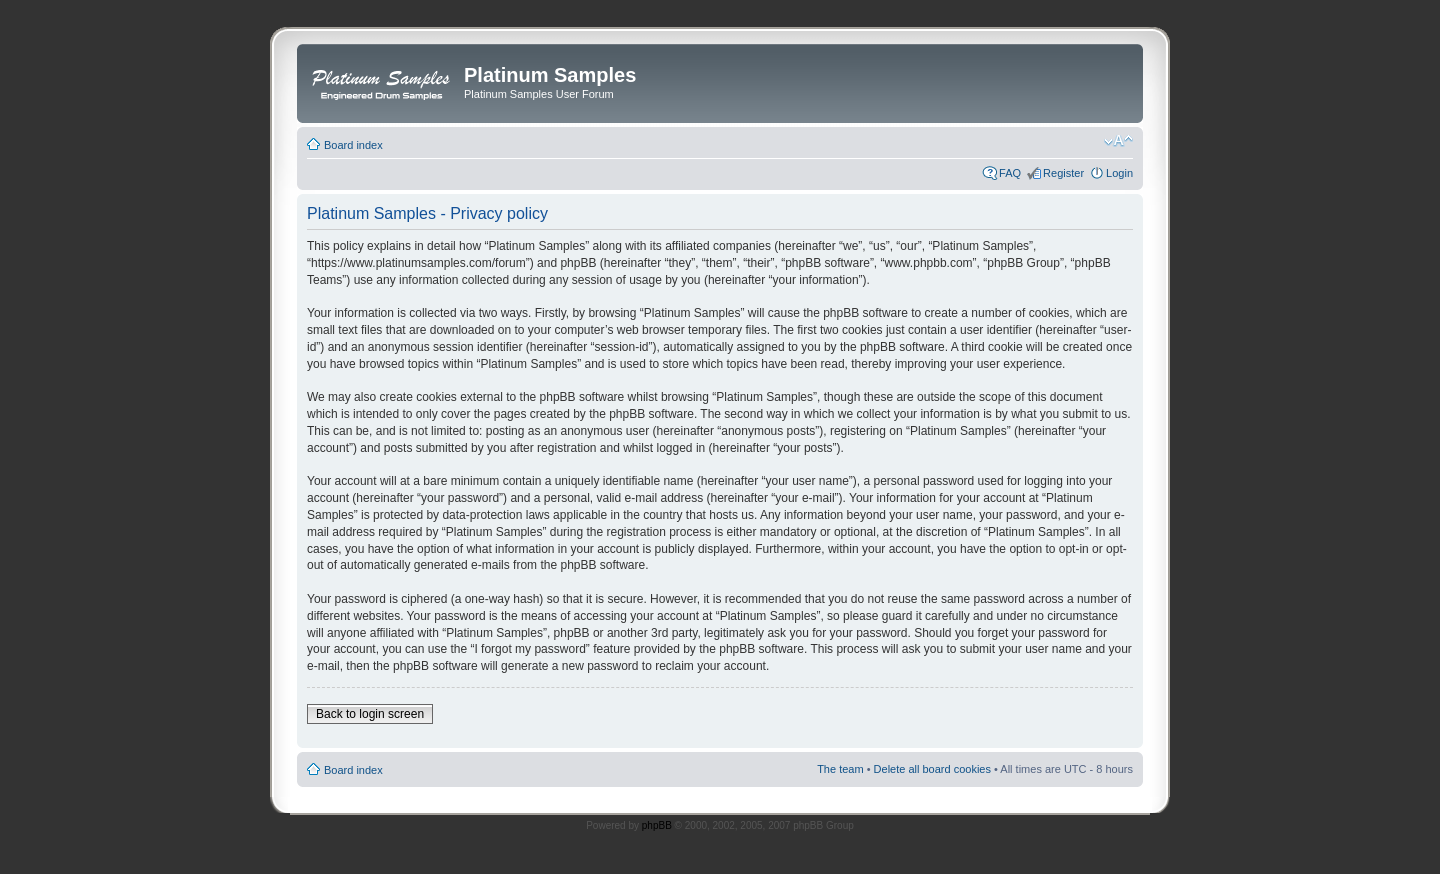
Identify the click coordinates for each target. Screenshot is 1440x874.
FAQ (1010, 173)
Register (1063, 173)
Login (1119, 173)
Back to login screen (370, 714)
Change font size (1118, 141)
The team (840, 769)
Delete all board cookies (932, 769)
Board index (353, 145)
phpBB (657, 825)
